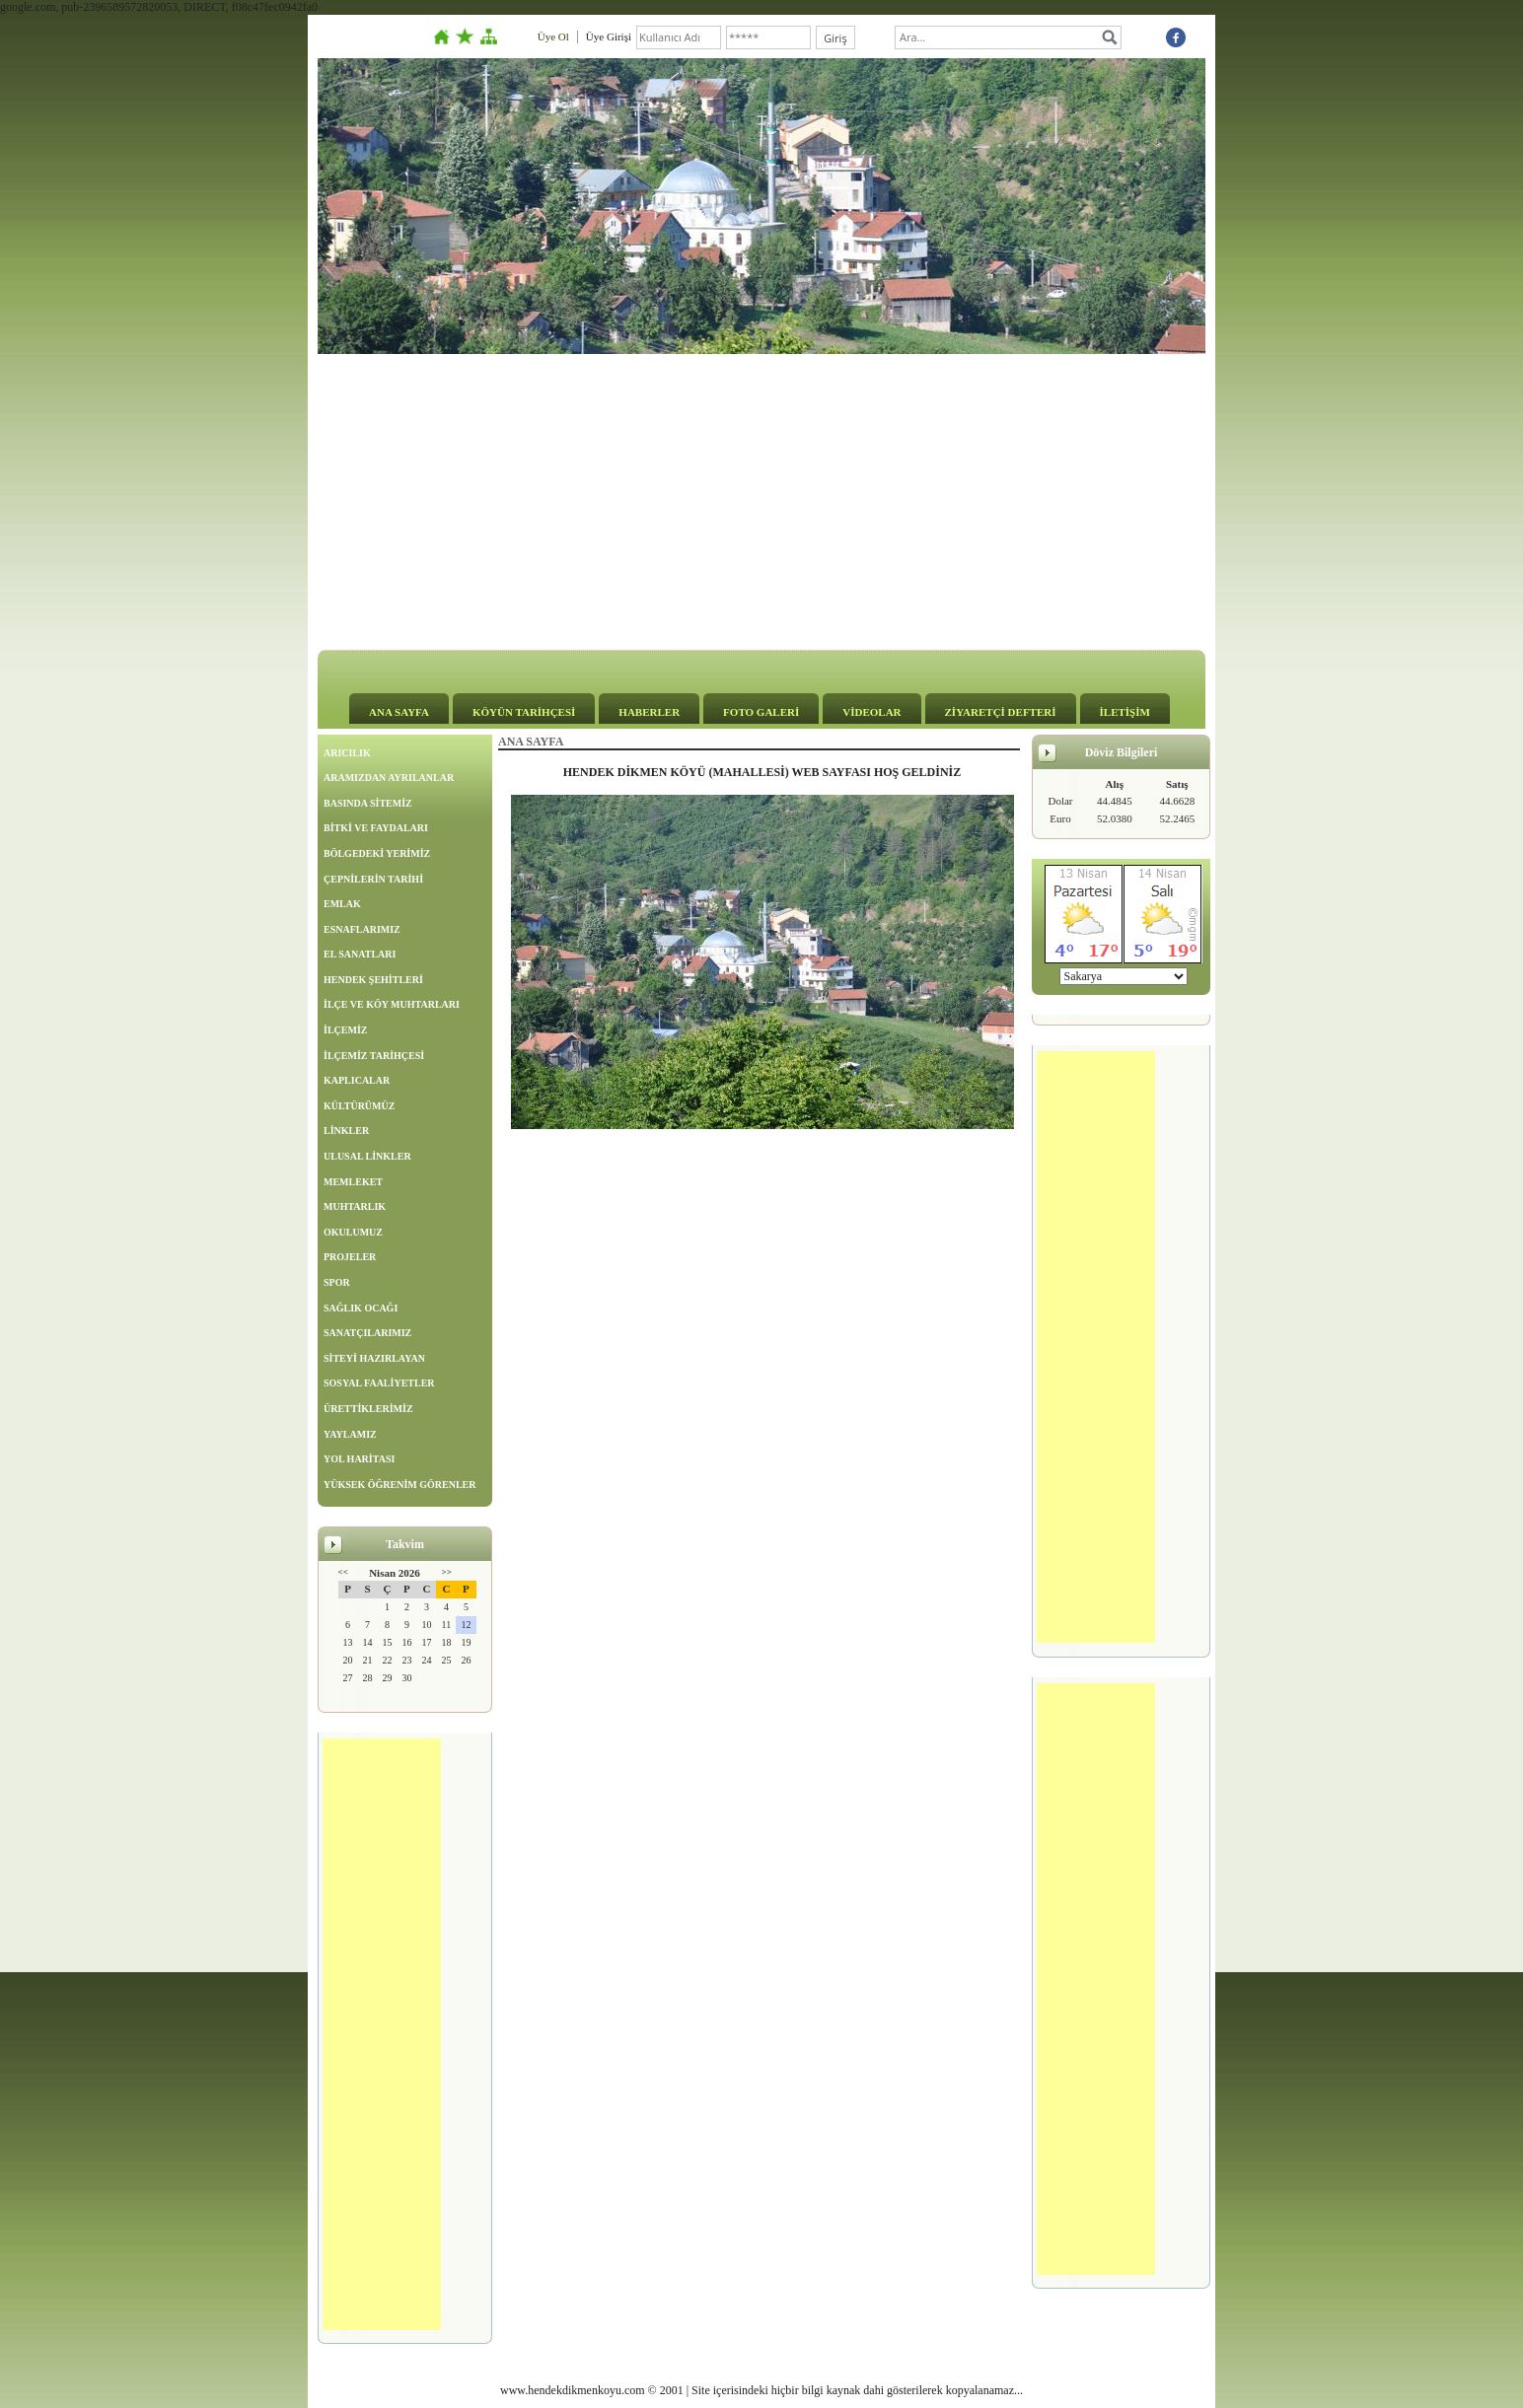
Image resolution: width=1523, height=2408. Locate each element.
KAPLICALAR (357, 1080)
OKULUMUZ (353, 1232)
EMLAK (342, 903)
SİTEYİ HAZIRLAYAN (374, 1358)
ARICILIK (347, 752)
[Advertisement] (761, 502)
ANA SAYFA (399, 712)
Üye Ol (553, 36)
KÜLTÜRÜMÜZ (359, 1105)
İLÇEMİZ (345, 1030)
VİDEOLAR (871, 712)
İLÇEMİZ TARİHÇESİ (374, 1055)
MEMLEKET (353, 1181)
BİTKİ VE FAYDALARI (376, 827)
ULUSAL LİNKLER (367, 1156)
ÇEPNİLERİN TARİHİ (373, 879)
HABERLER (649, 712)
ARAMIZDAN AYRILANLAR (389, 777)
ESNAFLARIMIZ (362, 929)
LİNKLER (346, 1130)
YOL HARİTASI (359, 1458)
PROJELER (350, 1256)
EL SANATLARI (360, 954)
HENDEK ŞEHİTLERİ (373, 979)
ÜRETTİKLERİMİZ (368, 1408)
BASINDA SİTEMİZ (368, 803)
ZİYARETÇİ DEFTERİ (1000, 712)
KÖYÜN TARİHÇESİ (523, 712)
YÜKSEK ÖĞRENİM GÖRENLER (399, 1484)
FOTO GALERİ (761, 712)
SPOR (337, 1282)
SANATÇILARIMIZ (367, 1332)
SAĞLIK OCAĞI (361, 1308)
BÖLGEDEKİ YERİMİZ (377, 853)
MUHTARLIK (355, 1206)
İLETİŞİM (1125, 712)
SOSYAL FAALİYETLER (379, 1383)
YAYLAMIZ (350, 1434)
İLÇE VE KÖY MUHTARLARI (392, 1004)
